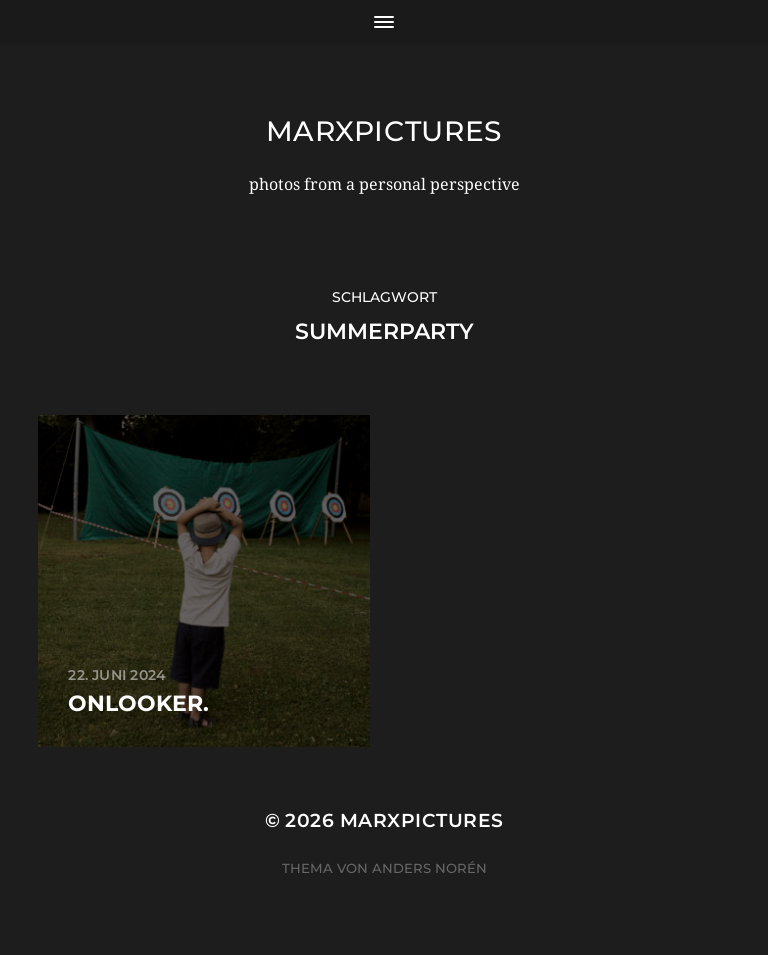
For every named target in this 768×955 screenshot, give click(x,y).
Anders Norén (429, 868)
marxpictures (384, 131)
